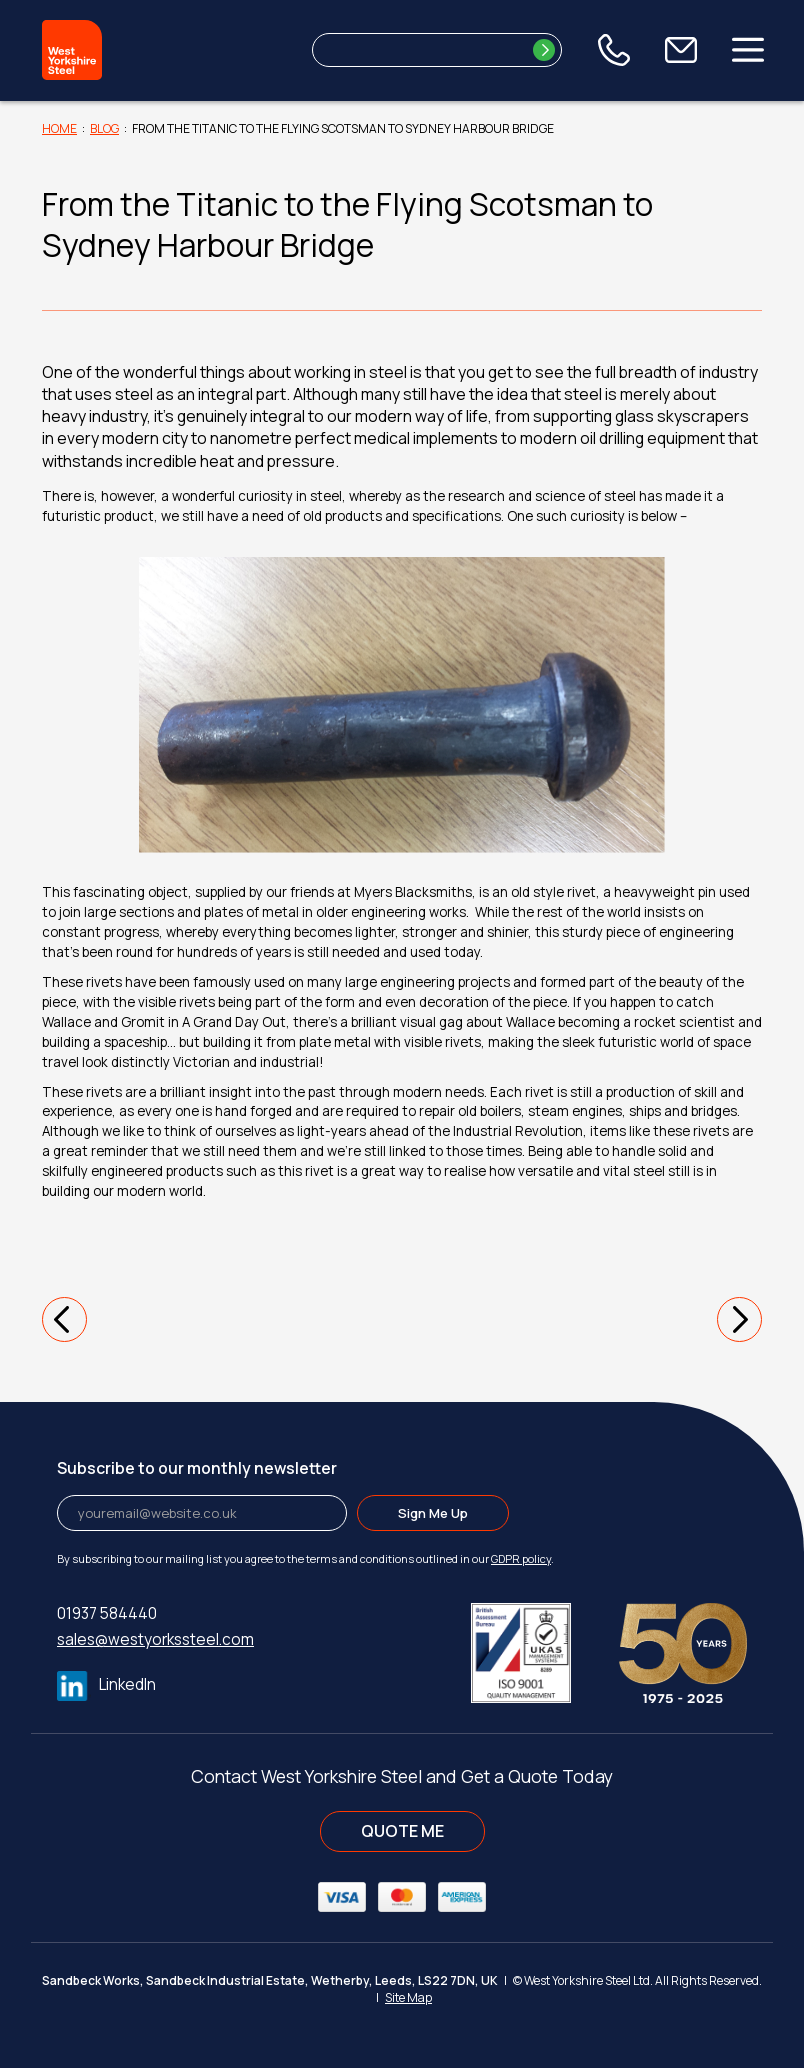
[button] (64, 1319)
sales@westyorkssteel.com (155, 1639)
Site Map (408, 1997)
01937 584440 (107, 1613)
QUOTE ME (402, 1831)
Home (59, 128)
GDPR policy (521, 1558)
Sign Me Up (433, 1513)
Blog (104, 128)
